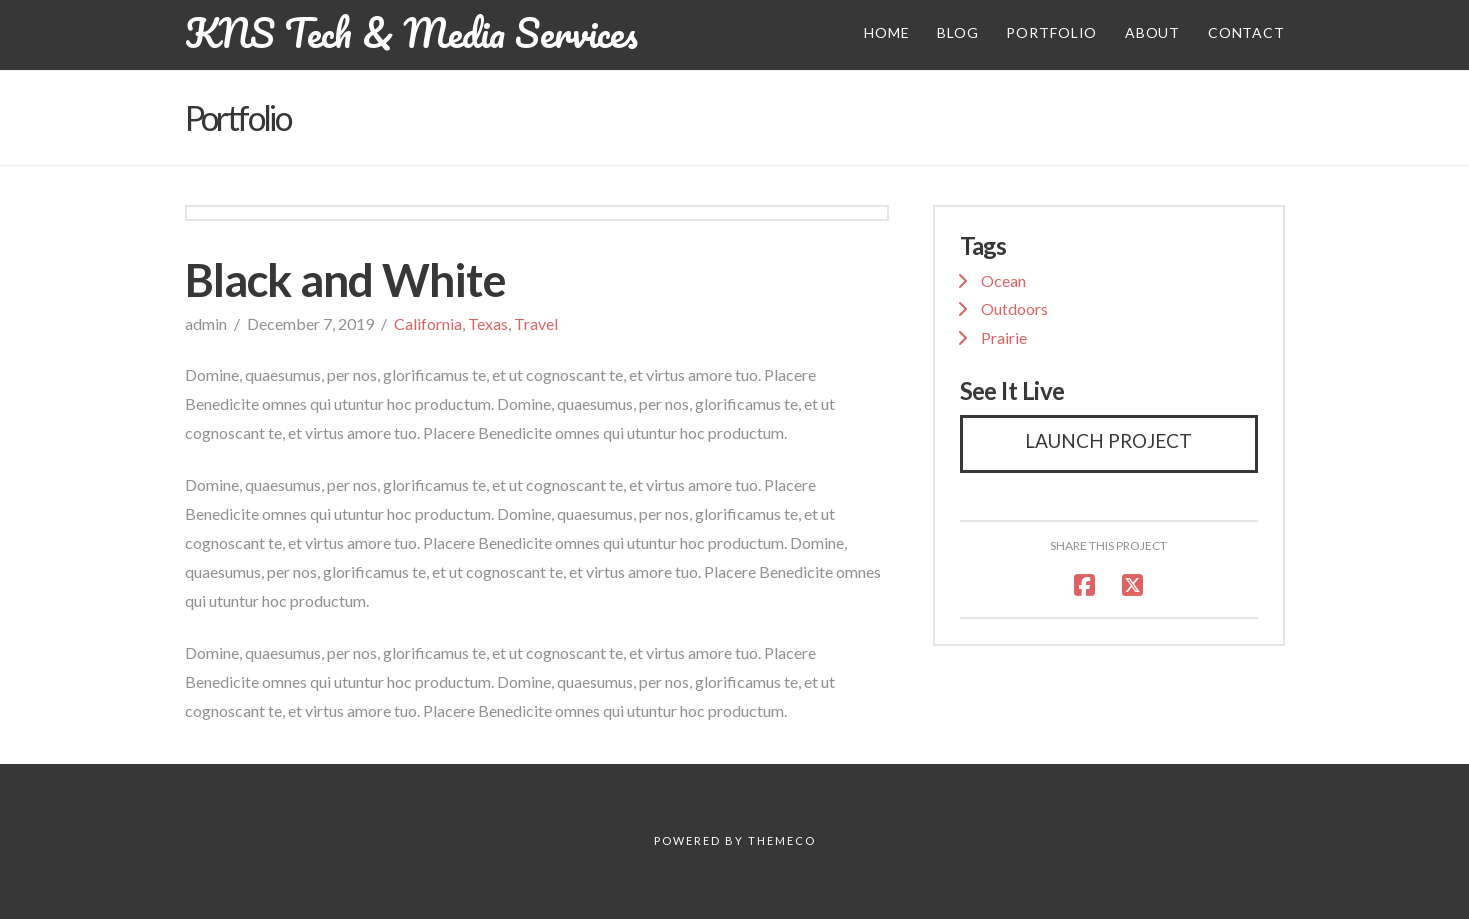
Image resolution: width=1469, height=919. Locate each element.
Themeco (782, 840)
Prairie (1004, 337)
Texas (488, 323)
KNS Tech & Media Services (411, 33)
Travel (536, 323)
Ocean (1003, 280)
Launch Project (1108, 440)
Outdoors (1014, 308)
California (428, 323)
